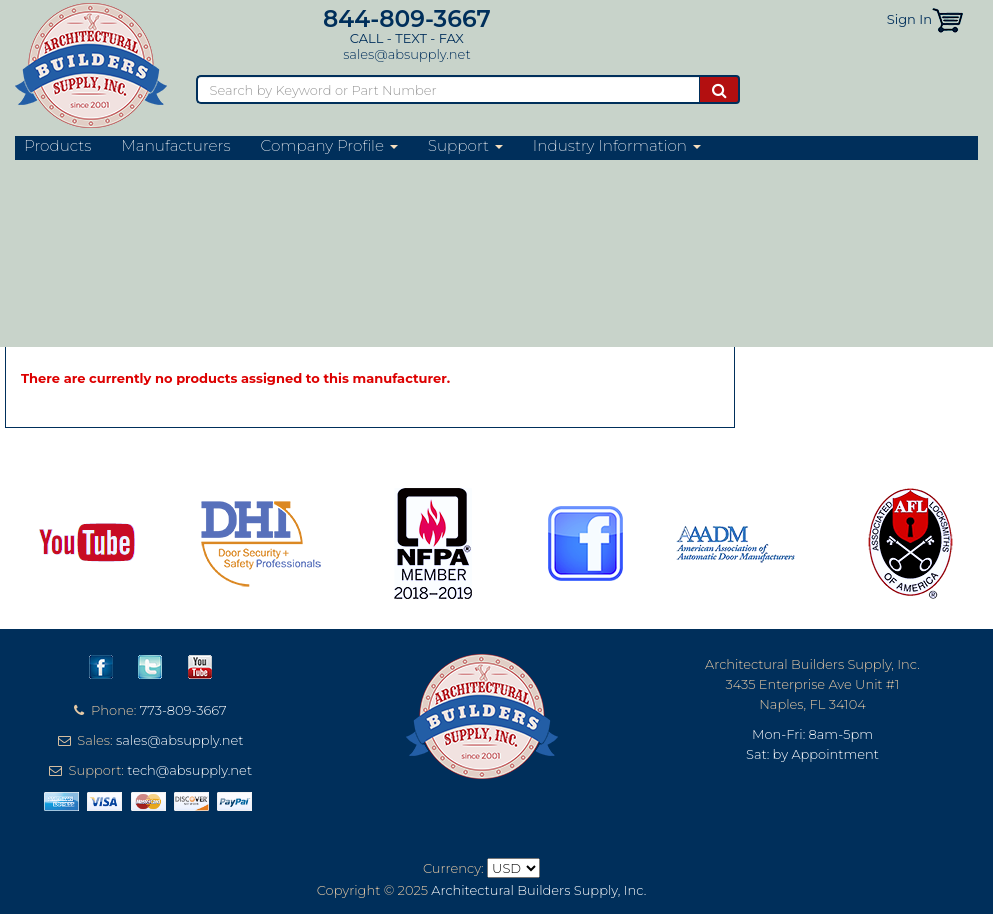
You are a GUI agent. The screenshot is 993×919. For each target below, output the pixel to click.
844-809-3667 (407, 18)
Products (57, 146)
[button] (947, 19)
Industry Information (617, 146)
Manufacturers (175, 146)
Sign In (909, 19)
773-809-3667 (183, 710)
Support (465, 146)
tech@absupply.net (189, 770)
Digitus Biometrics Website (132, 272)
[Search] (447, 89)
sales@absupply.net (406, 54)
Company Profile (329, 146)
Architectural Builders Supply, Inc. (538, 890)
